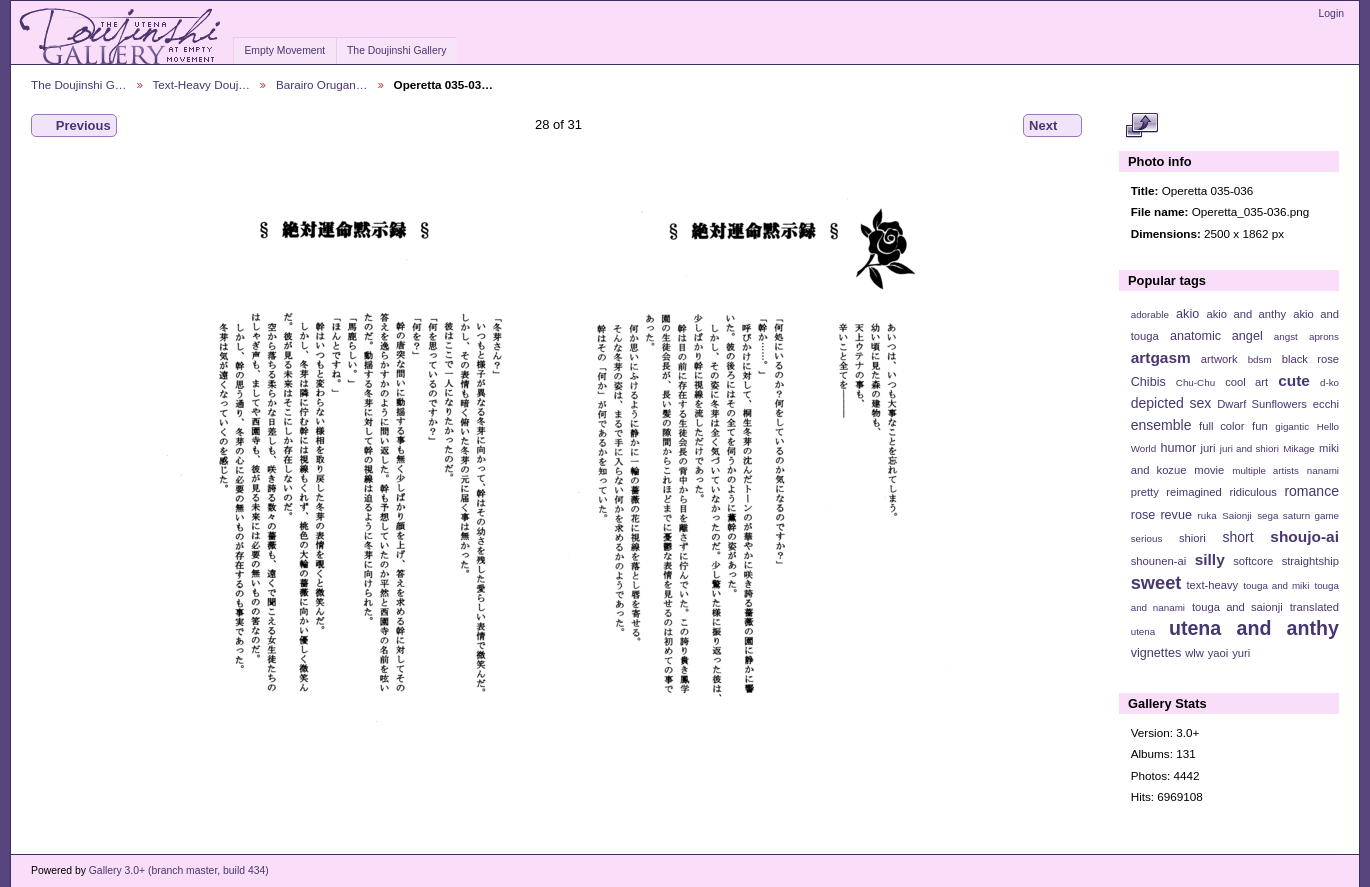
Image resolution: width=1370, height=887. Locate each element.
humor (1178, 448)
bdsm (1260, 359)
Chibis (1148, 382)
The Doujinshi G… (79, 84)
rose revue (1161, 515)
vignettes (1156, 653)
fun (1260, 426)
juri (1208, 448)
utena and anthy (1254, 628)
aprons (1324, 336)
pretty (1145, 492)
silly (1210, 559)
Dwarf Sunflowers (1262, 404)
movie (1209, 470)
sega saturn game (1298, 515)
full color (1221, 426)
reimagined (1194, 492)
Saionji (1236, 515)
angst (1286, 336)
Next (1052, 126)
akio (1187, 314)
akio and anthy (1246, 314)
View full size (1141, 126)
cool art (1246, 382)
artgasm (1161, 357)
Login (1331, 13)
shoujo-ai (1304, 536)
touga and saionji (1237, 607)
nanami (1323, 470)
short (1237, 537)
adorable (1150, 314)
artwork (1219, 359)
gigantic (1292, 426)
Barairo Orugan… (322, 84)
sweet (1156, 582)
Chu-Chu (1195, 382)
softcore (1253, 561)
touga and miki (1276, 585)
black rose (1310, 359)
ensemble (1161, 425)
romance (1311, 491)
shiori (1192, 538)
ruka (1207, 515)
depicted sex (1171, 403)
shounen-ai (1159, 561)
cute (1294, 380)
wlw (1194, 653)
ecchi (1326, 404)
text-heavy (1212, 585)
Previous (74, 126)
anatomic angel (1216, 336)
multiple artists (1265, 470)
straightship (1310, 561)
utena (1143, 631)
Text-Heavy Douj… (201, 84)
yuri (1241, 653)
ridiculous (1252, 492)
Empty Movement (284, 50)
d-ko (1329, 382)
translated (1314, 607)
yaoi (1218, 653)
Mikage (1299, 448)
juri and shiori (1249, 448)
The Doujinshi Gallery (396, 50)
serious (1147, 538)
